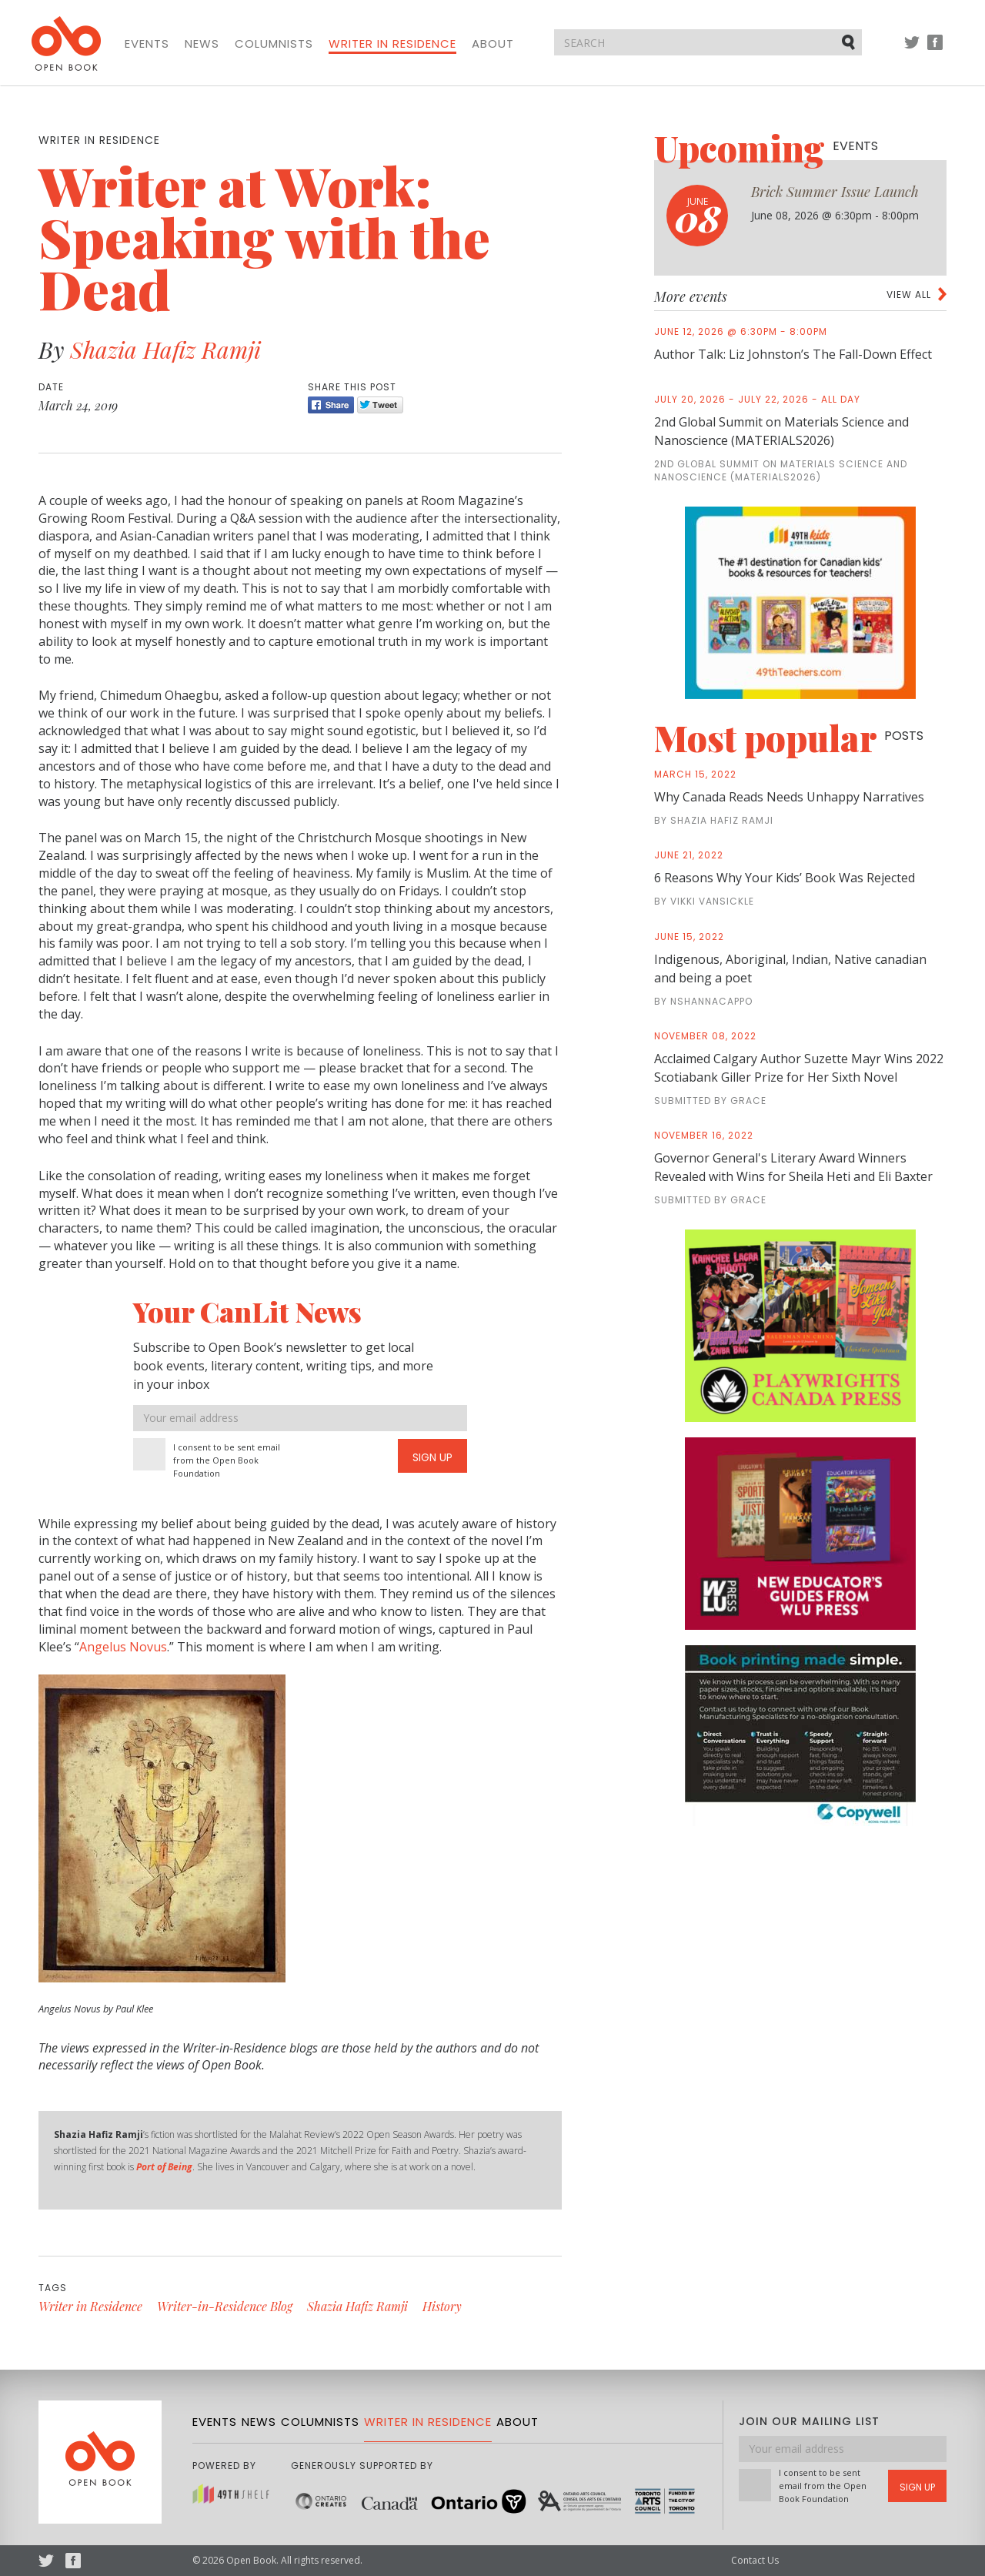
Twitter (912, 49)
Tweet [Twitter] (380, 404)
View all (908, 294)
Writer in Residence (392, 44)
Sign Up (432, 1457)
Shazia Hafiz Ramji (165, 349)
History (442, 2306)
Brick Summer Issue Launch (835, 191)
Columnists (274, 44)
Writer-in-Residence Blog (224, 2306)
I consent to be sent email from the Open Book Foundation (226, 1460)
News (202, 44)
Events (147, 44)
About (493, 44)
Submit (849, 41)
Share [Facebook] (331, 404)
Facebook (935, 49)
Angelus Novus (123, 1646)
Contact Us (755, 2560)
